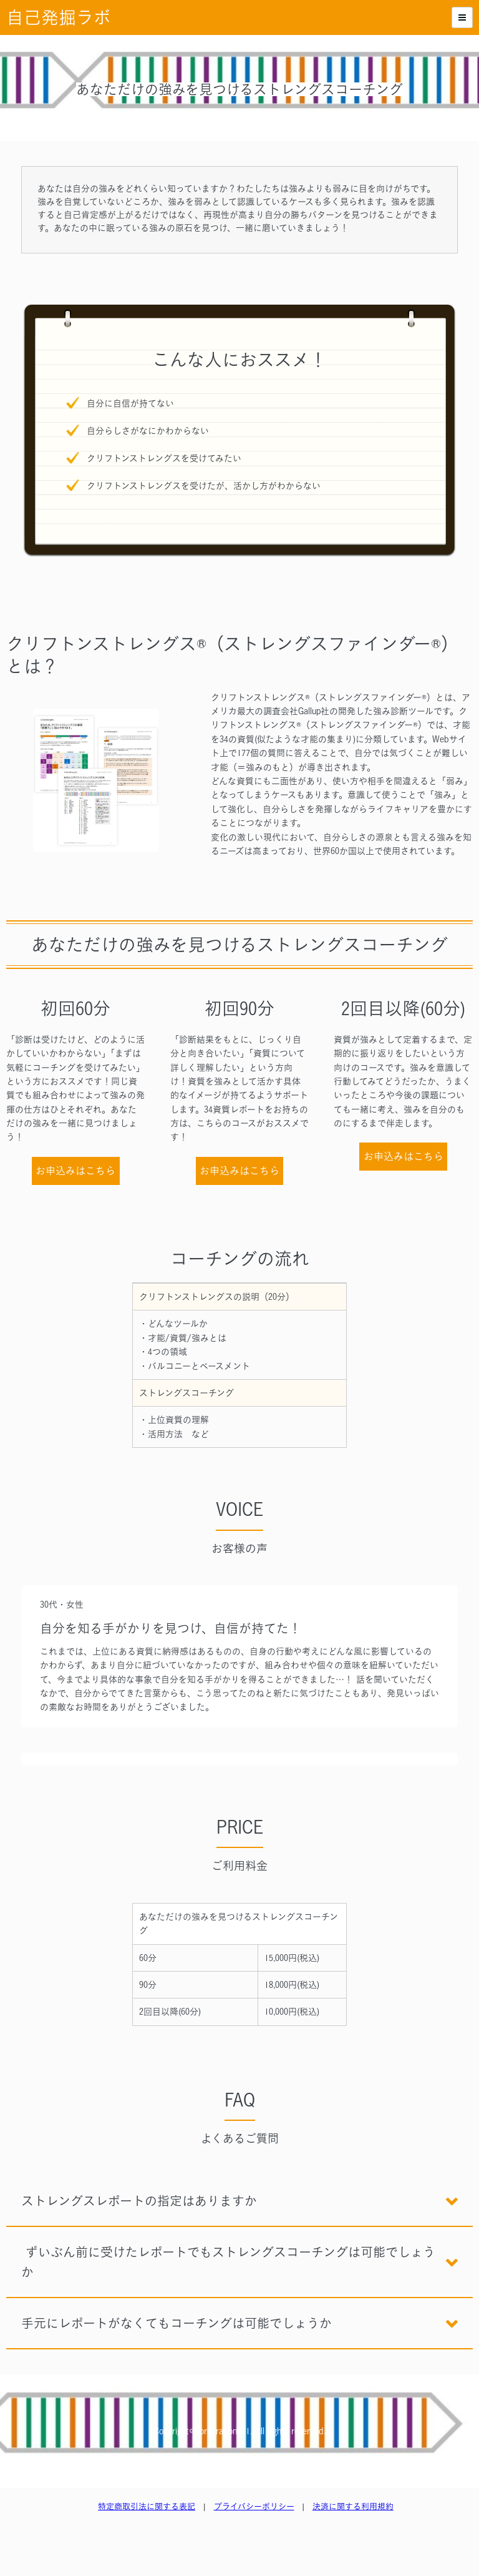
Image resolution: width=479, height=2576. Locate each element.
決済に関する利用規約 (353, 2506)
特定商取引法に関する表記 (146, 2506)
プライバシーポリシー (254, 2506)
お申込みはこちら (75, 1171)
